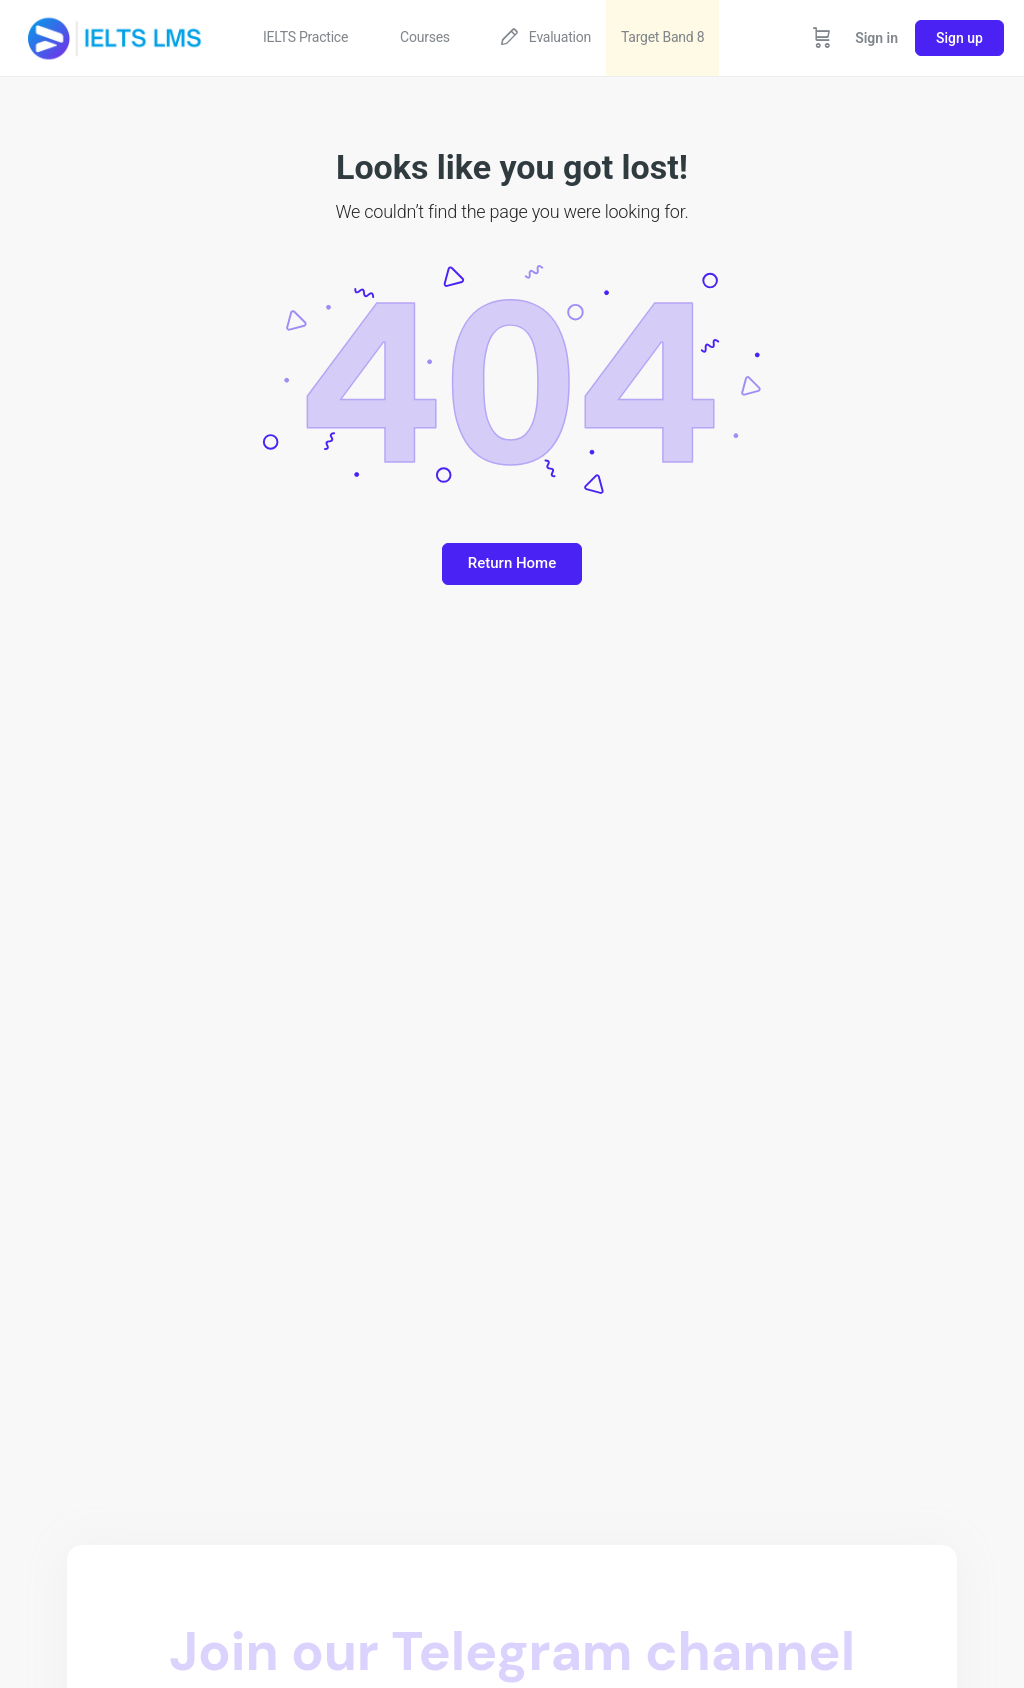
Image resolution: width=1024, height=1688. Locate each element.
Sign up (959, 38)
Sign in (876, 38)
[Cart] (822, 38)
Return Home (512, 563)
